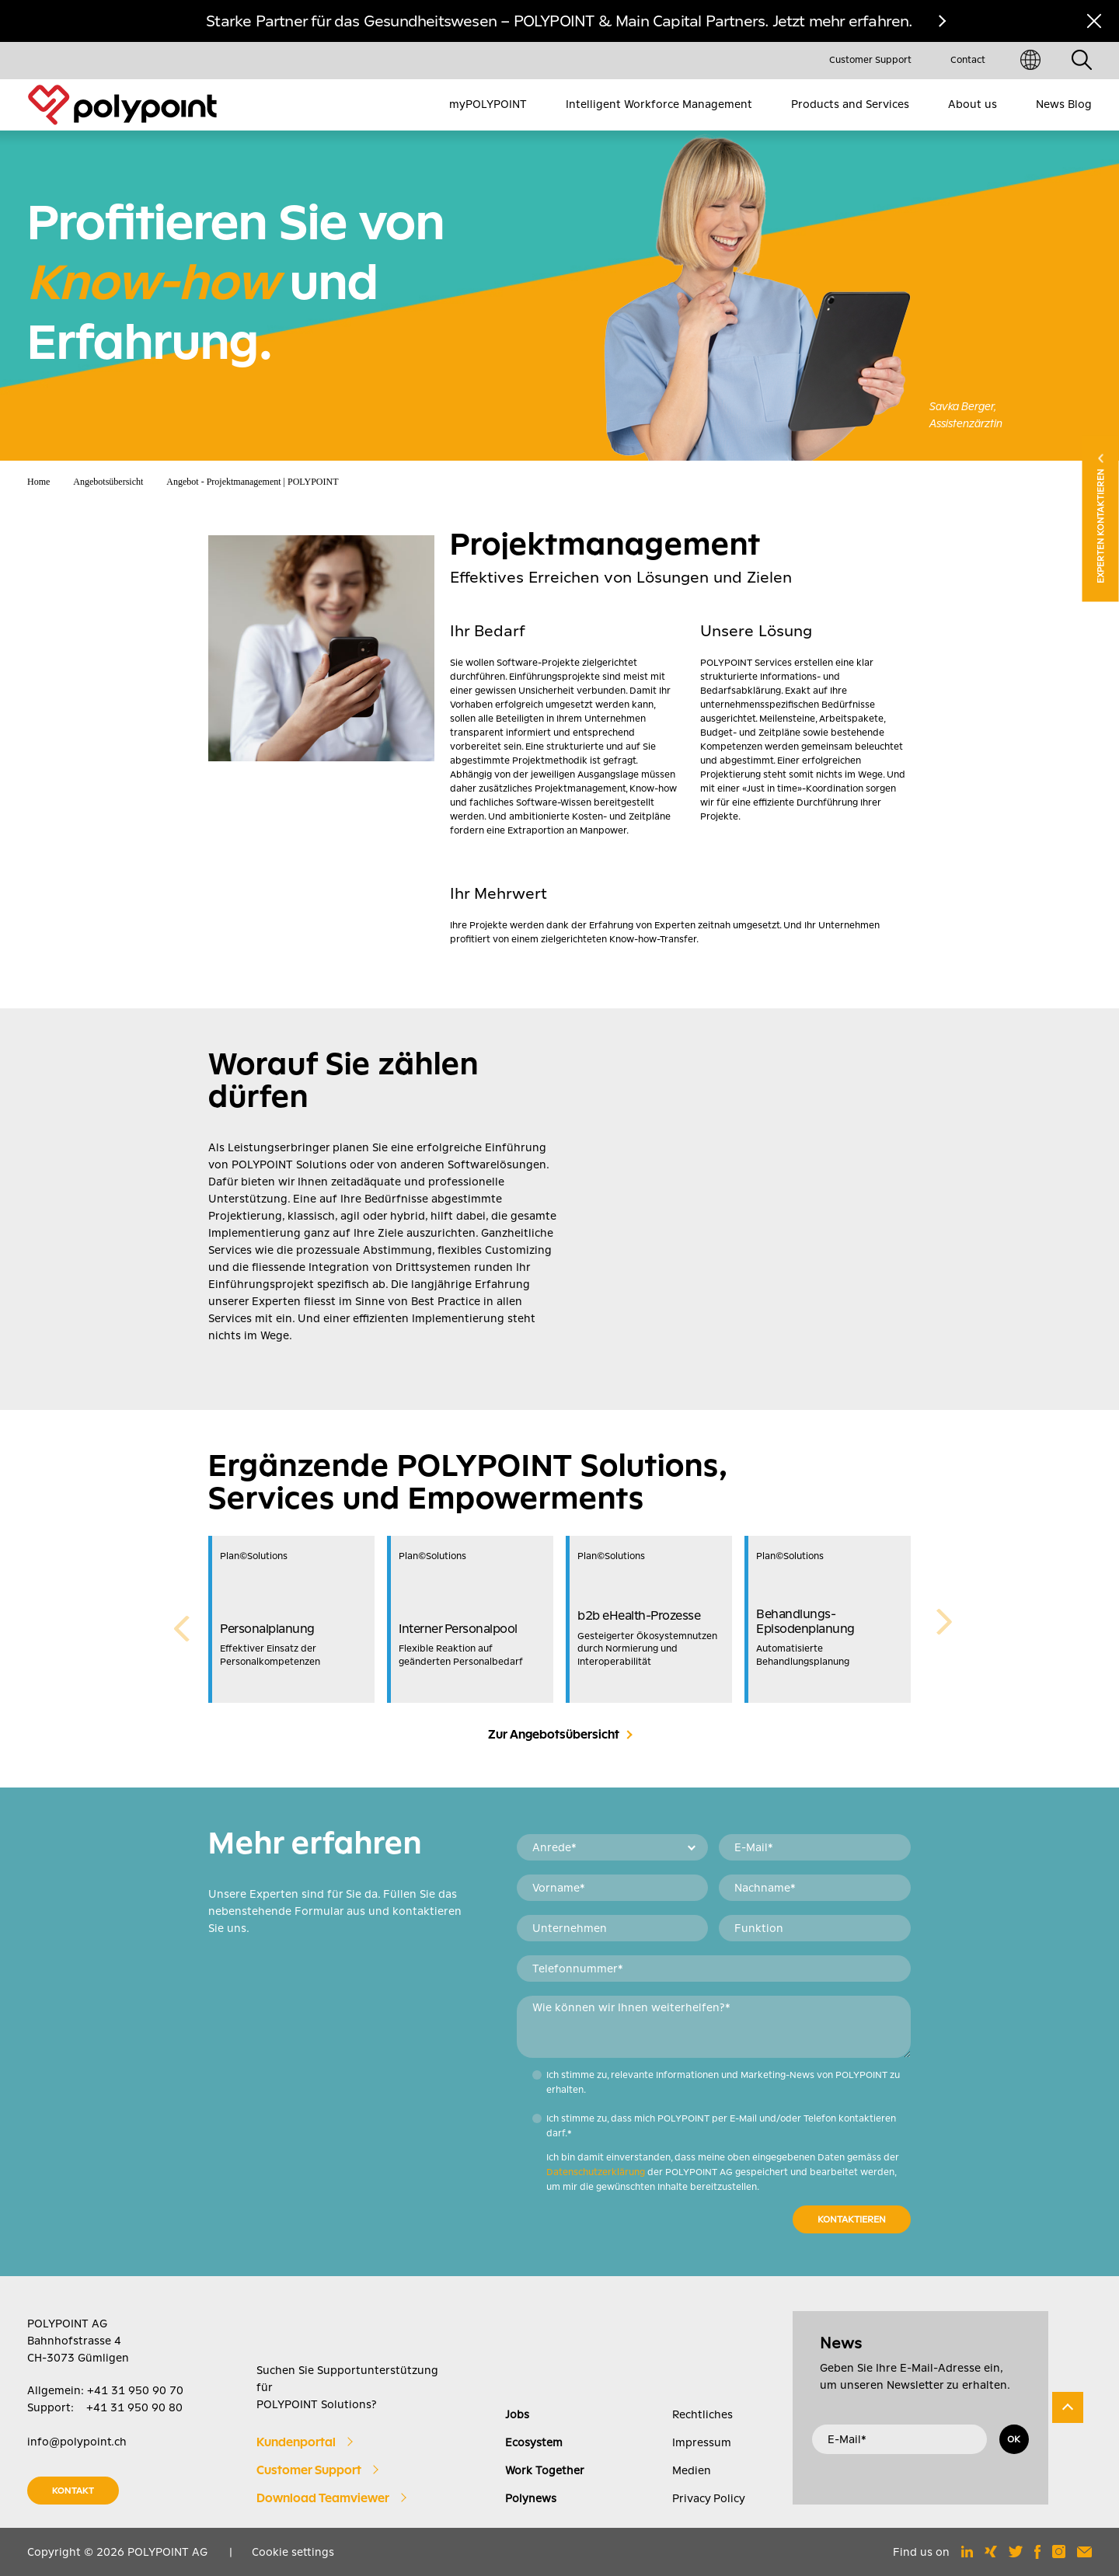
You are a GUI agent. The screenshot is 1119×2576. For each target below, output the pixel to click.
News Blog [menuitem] (1064, 104)
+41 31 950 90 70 (135, 2390)
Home (38, 481)
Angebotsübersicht (108, 481)
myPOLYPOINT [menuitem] (488, 104)
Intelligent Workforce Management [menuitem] (659, 104)
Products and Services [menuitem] (850, 104)
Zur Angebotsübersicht (553, 1734)
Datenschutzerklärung (595, 2172)
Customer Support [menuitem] (870, 60)
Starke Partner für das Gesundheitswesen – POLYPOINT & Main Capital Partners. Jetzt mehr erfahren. (559, 21)
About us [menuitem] (972, 104)
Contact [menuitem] (967, 60)
